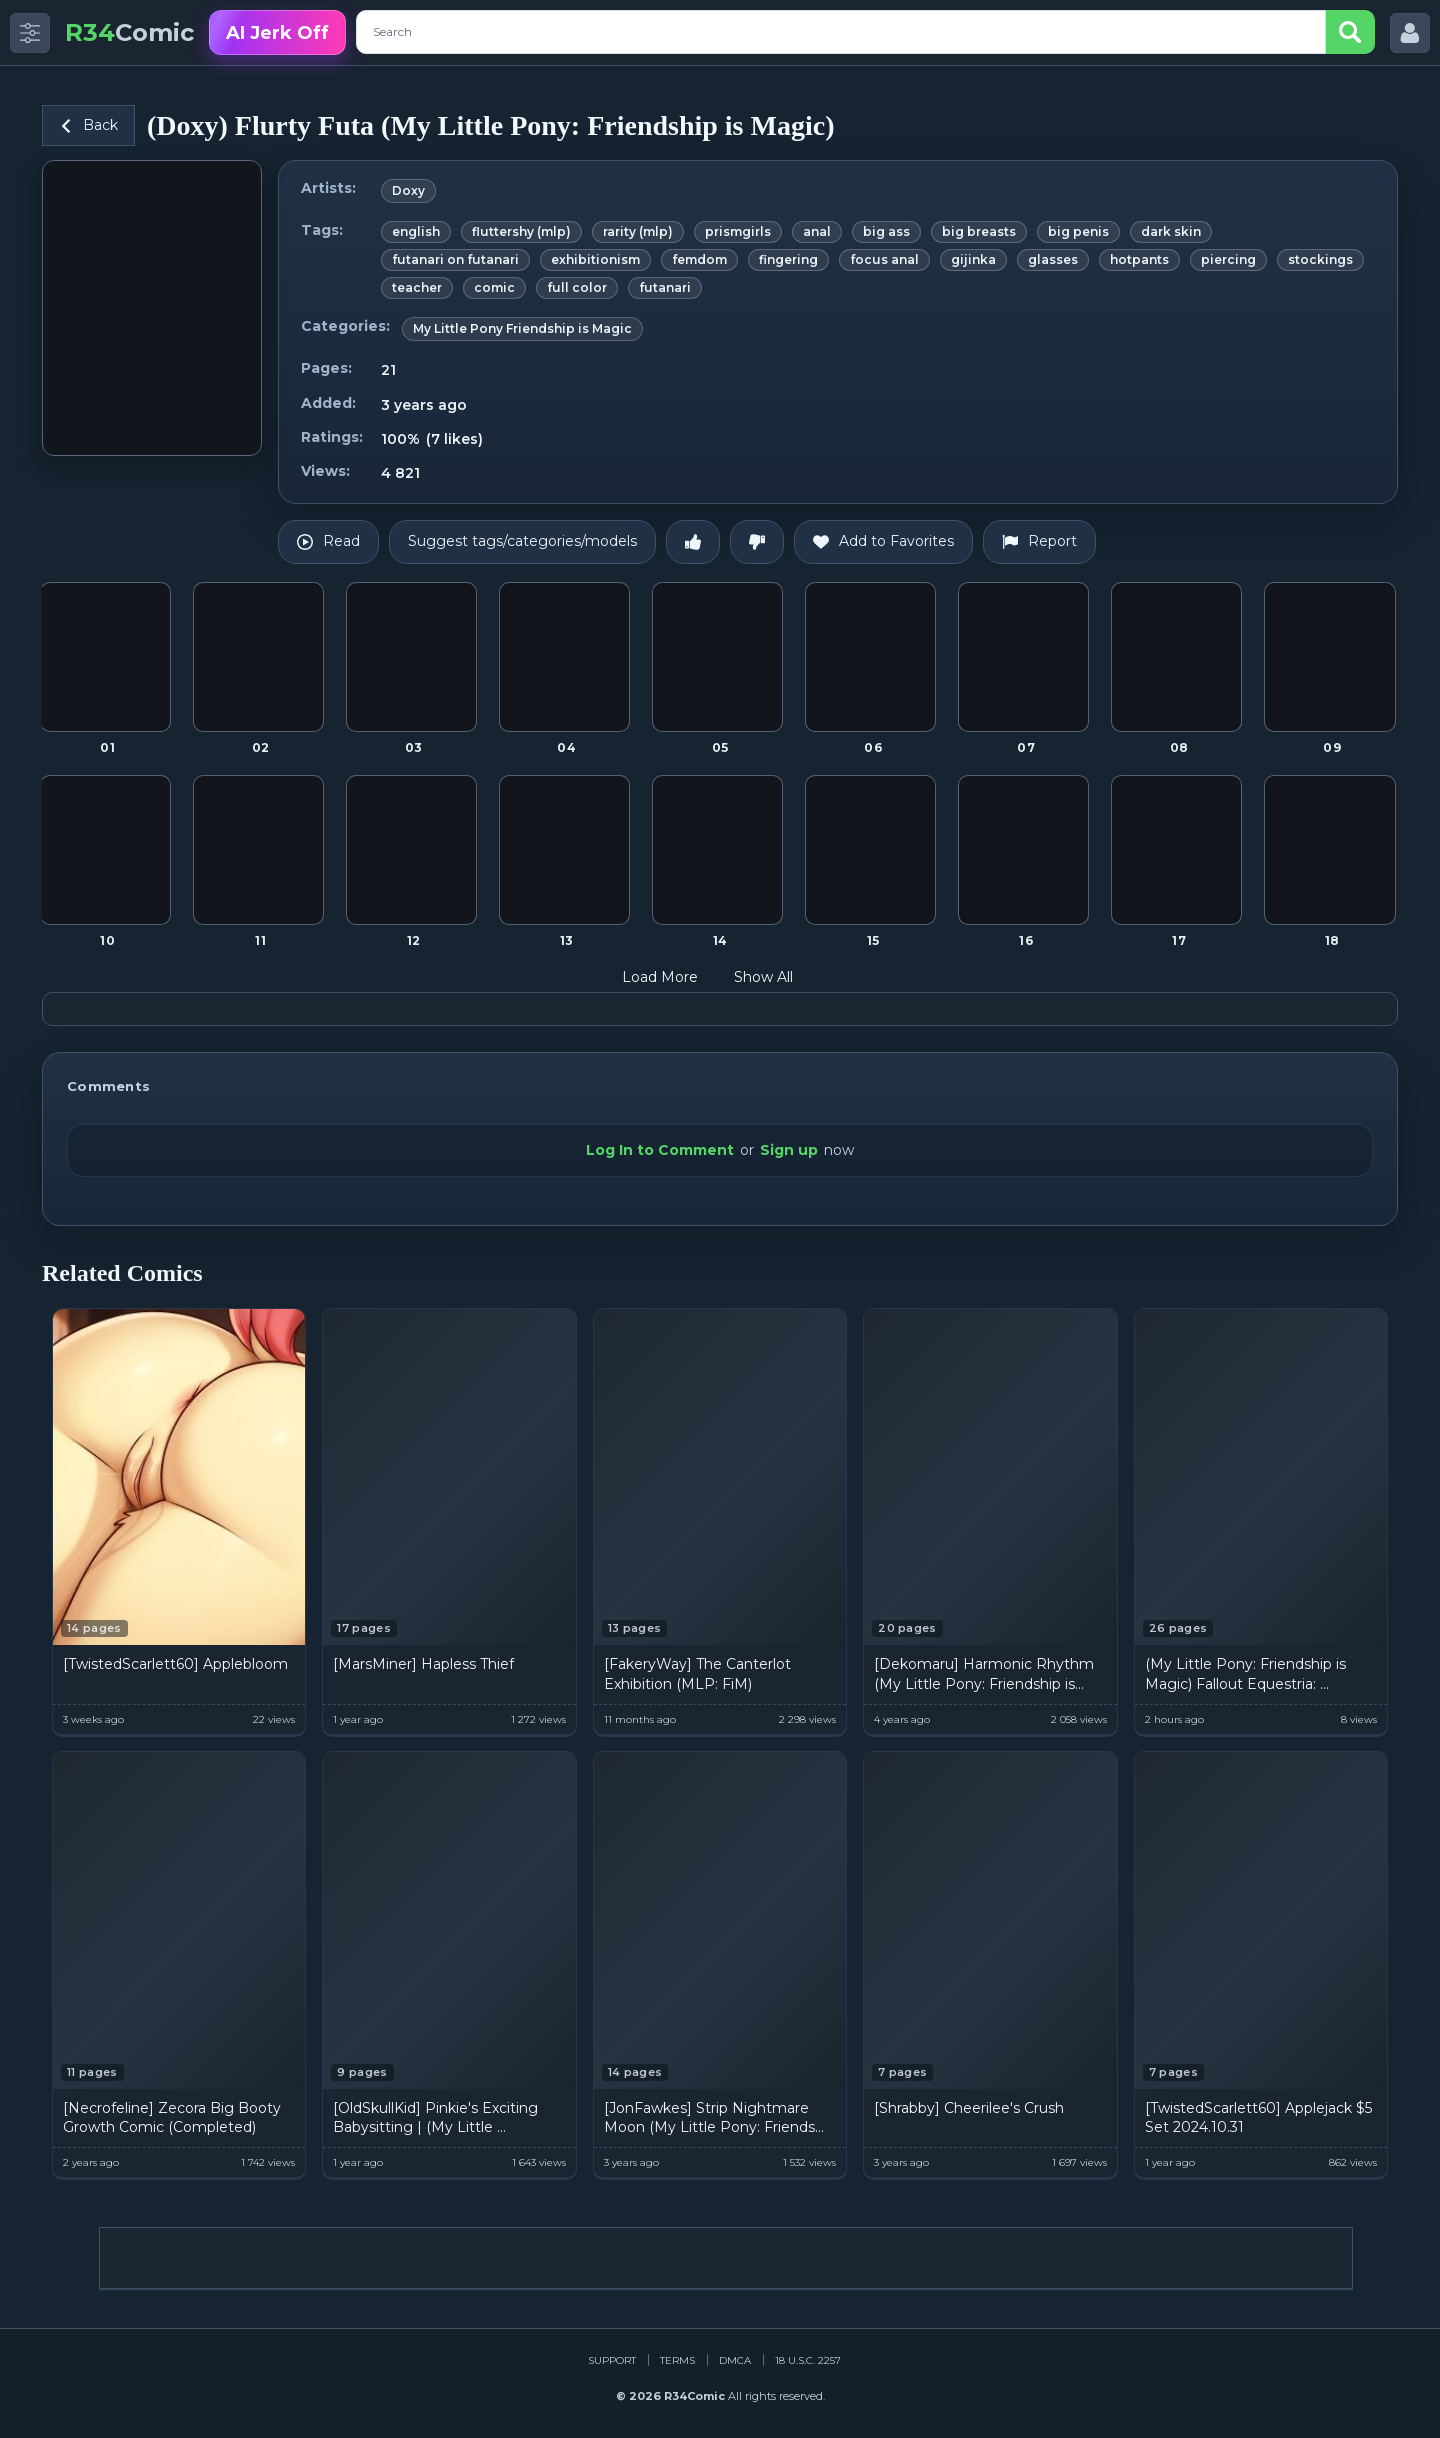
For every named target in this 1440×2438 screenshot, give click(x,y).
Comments (108, 1086)
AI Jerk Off (277, 33)
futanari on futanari (455, 259)
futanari (665, 287)
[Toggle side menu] (30, 33)
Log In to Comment (660, 1150)
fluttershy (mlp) (521, 231)
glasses (1053, 259)
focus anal (884, 259)
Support (612, 2360)
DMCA (735, 2360)
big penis (1078, 231)
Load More (673, 977)
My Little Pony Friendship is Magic (522, 328)
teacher (417, 287)
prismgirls (738, 231)
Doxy (408, 190)
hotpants (1139, 259)
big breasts (979, 231)
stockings (1320, 259)
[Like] (693, 542)
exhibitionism (595, 259)
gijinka (973, 259)
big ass (886, 231)
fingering (788, 259)
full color (577, 287)
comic (494, 287)
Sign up (789, 1150)
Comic (129, 32)
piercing (1228, 259)
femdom (699, 259)
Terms (677, 2360)
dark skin (1171, 231)
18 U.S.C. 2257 (808, 2360)
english (416, 231)
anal (817, 231)
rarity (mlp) (638, 231)
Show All (776, 977)
